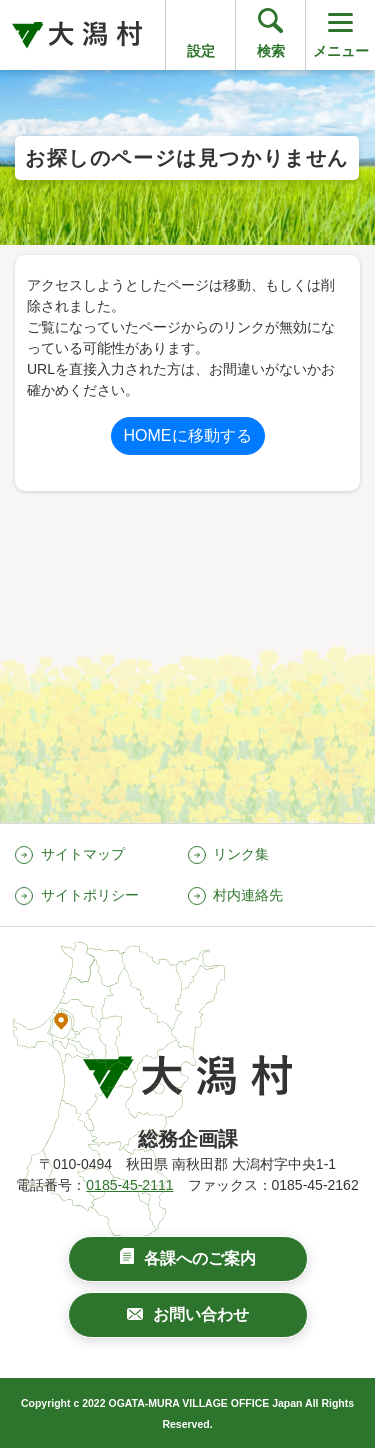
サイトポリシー (90, 895)
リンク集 (241, 854)
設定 (201, 51)
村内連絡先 (248, 895)
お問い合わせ (201, 1314)
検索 (271, 51)
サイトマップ (83, 854)
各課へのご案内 (200, 1258)
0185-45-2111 (129, 1185)
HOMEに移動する (188, 435)
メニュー (341, 33)
